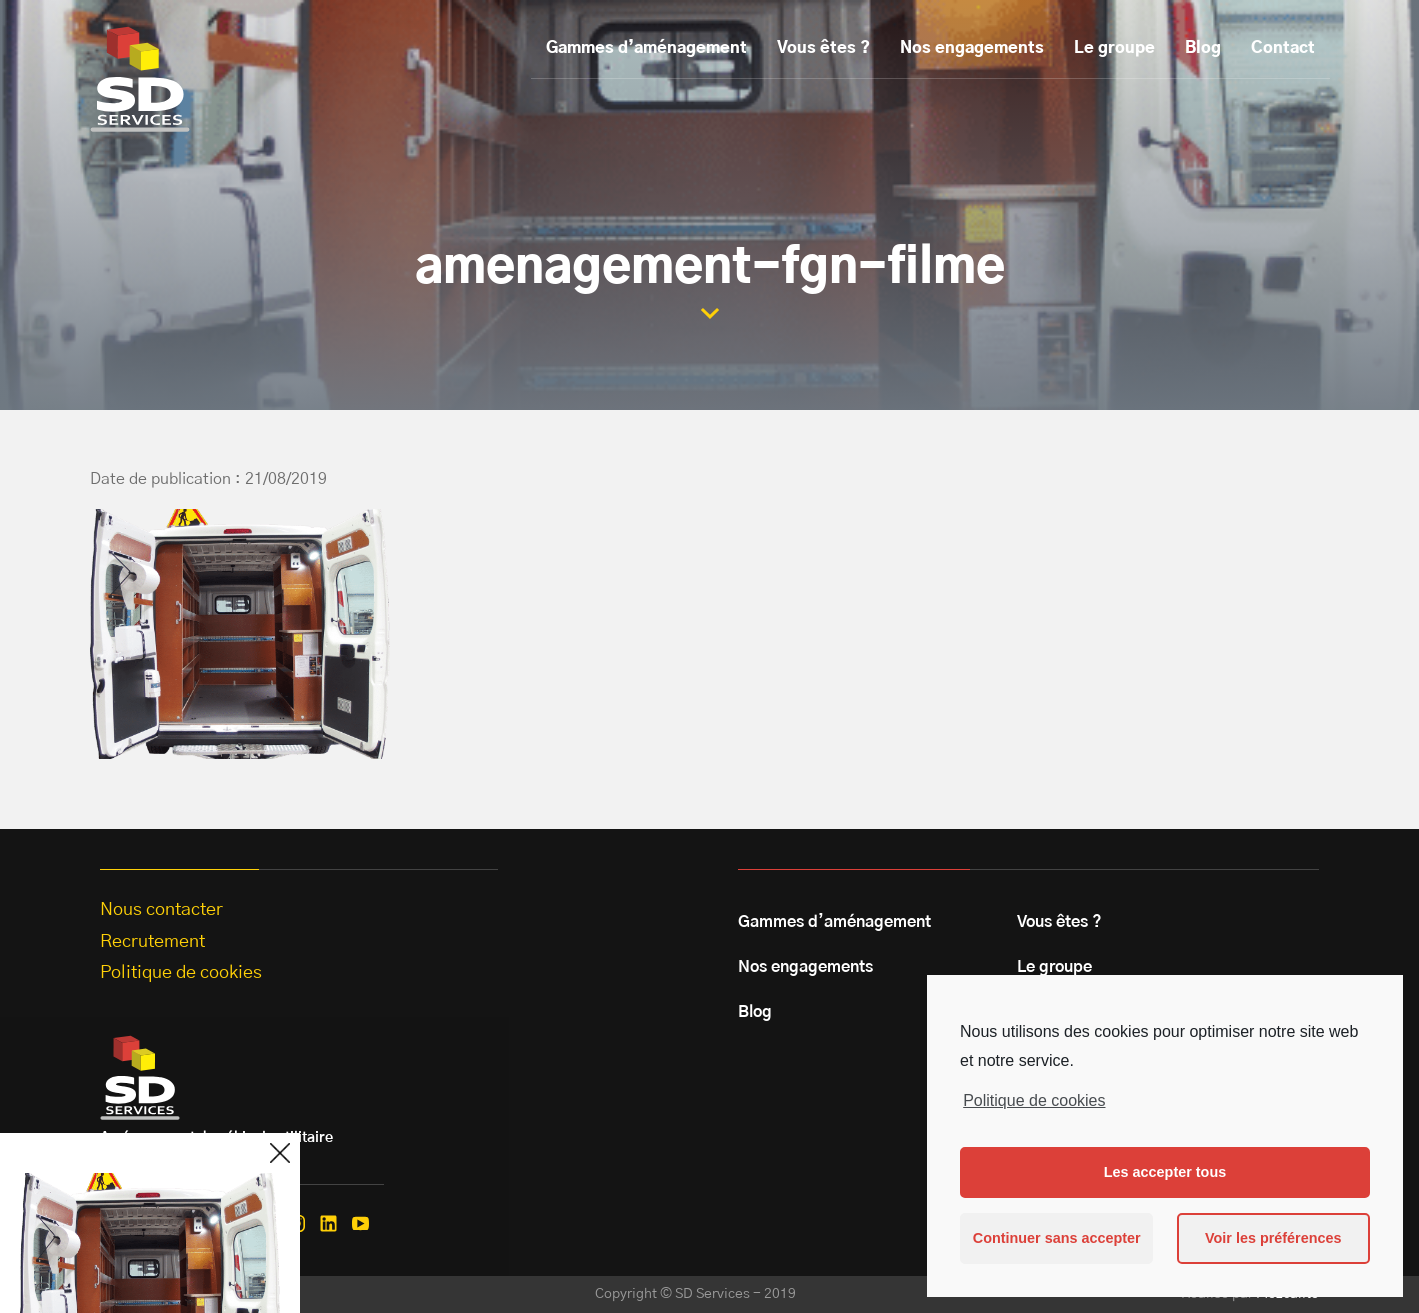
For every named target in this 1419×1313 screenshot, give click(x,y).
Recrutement (152, 942)
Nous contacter (161, 910)
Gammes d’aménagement (646, 48)
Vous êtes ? (823, 48)
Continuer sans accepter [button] (1057, 1238)
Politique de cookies (1034, 1100)
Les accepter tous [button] (1165, 1172)
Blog (1203, 48)
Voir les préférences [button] (1273, 1238)
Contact (1283, 48)
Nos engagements (972, 48)
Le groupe (1114, 48)
